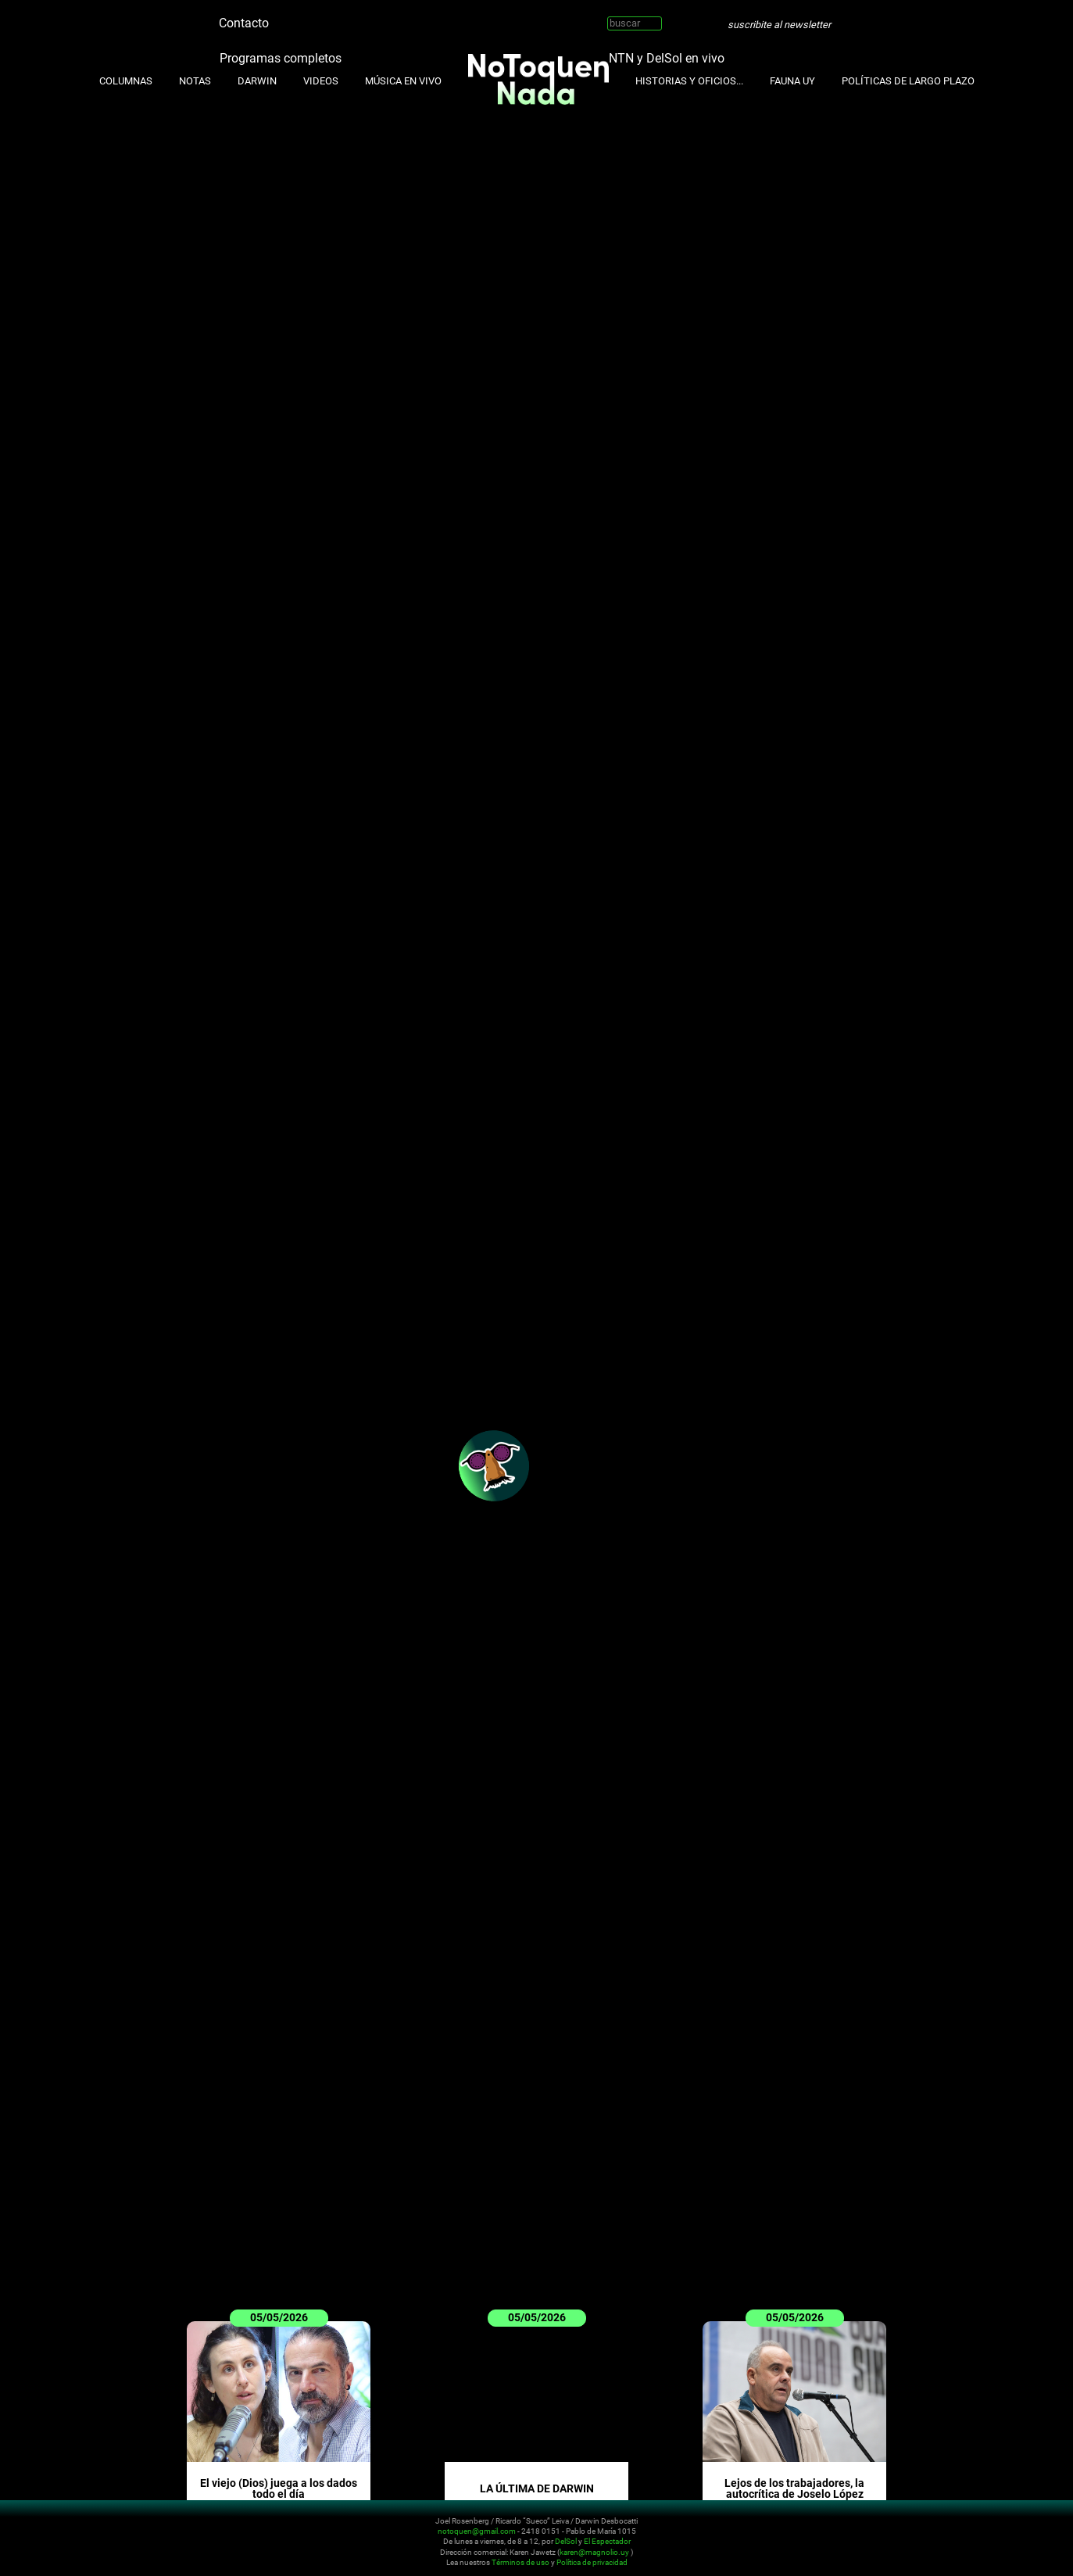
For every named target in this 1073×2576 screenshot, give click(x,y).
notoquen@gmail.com (477, 2531)
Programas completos (281, 57)
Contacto (244, 23)
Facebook (351, 16)
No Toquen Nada (114, 2539)
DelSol (566, 2542)
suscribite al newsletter (779, 24)
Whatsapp (374, 16)
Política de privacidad (592, 2563)
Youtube (327, 16)
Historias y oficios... (689, 81)
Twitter (280, 16)
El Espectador (607, 2542)
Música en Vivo (403, 81)
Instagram (304, 16)
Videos (320, 81)
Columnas (125, 81)
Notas (195, 81)
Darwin (257, 81)
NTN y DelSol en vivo (666, 57)
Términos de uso (520, 2563)
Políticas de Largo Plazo (908, 81)
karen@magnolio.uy (594, 2552)
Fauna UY (792, 81)
